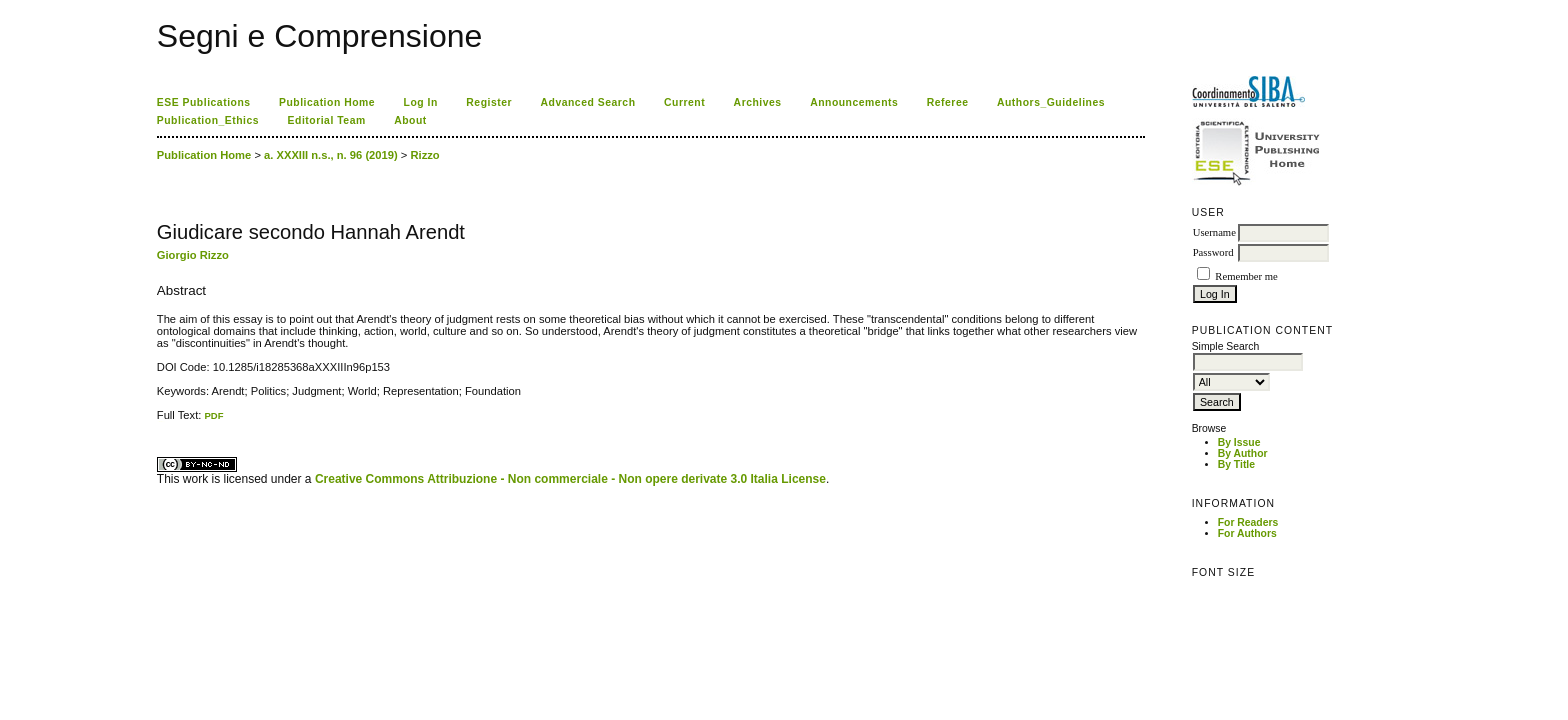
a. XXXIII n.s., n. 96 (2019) (331, 155)
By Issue (1239, 442)
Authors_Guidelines (1051, 102)
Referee (948, 102)
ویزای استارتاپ (162, 421)
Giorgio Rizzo (193, 255)
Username (1214, 232)
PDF (213, 415)
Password (1213, 252)
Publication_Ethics (208, 120)
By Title (1236, 464)
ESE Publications (204, 102)
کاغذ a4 (158, 421)
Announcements (854, 102)
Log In (421, 102)
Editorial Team (327, 120)
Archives (758, 102)
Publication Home (327, 102)
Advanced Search (588, 102)
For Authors (1247, 533)
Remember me (1246, 276)
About (410, 120)
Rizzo (424, 155)
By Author (1243, 453)
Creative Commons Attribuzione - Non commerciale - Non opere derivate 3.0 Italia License (570, 479)
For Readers (1248, 522)
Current (684, 102)
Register (489, 102)
